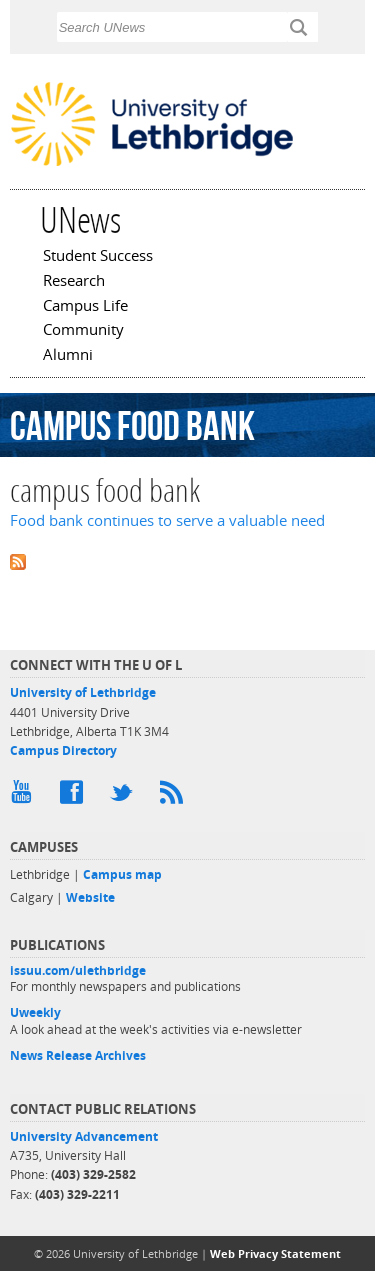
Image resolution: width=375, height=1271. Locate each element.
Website (90, 897)
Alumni (68, 356)
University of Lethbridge (83, 692)
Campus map (122, 874)
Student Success (98, 257)
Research (74, 282)
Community (83, 331)
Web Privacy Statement (275, 1253)
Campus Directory (63, 750)
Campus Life (85, 307)
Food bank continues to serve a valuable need (167, 520)
